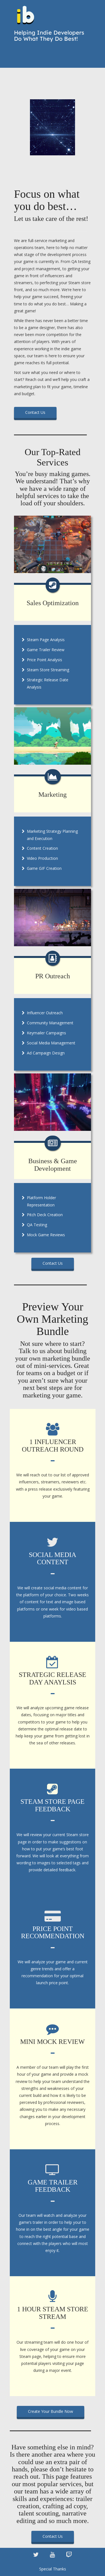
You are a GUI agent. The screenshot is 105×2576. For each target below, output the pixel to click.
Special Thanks (52, 2569)
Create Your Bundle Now (50, 2411)
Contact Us (35, 412)
